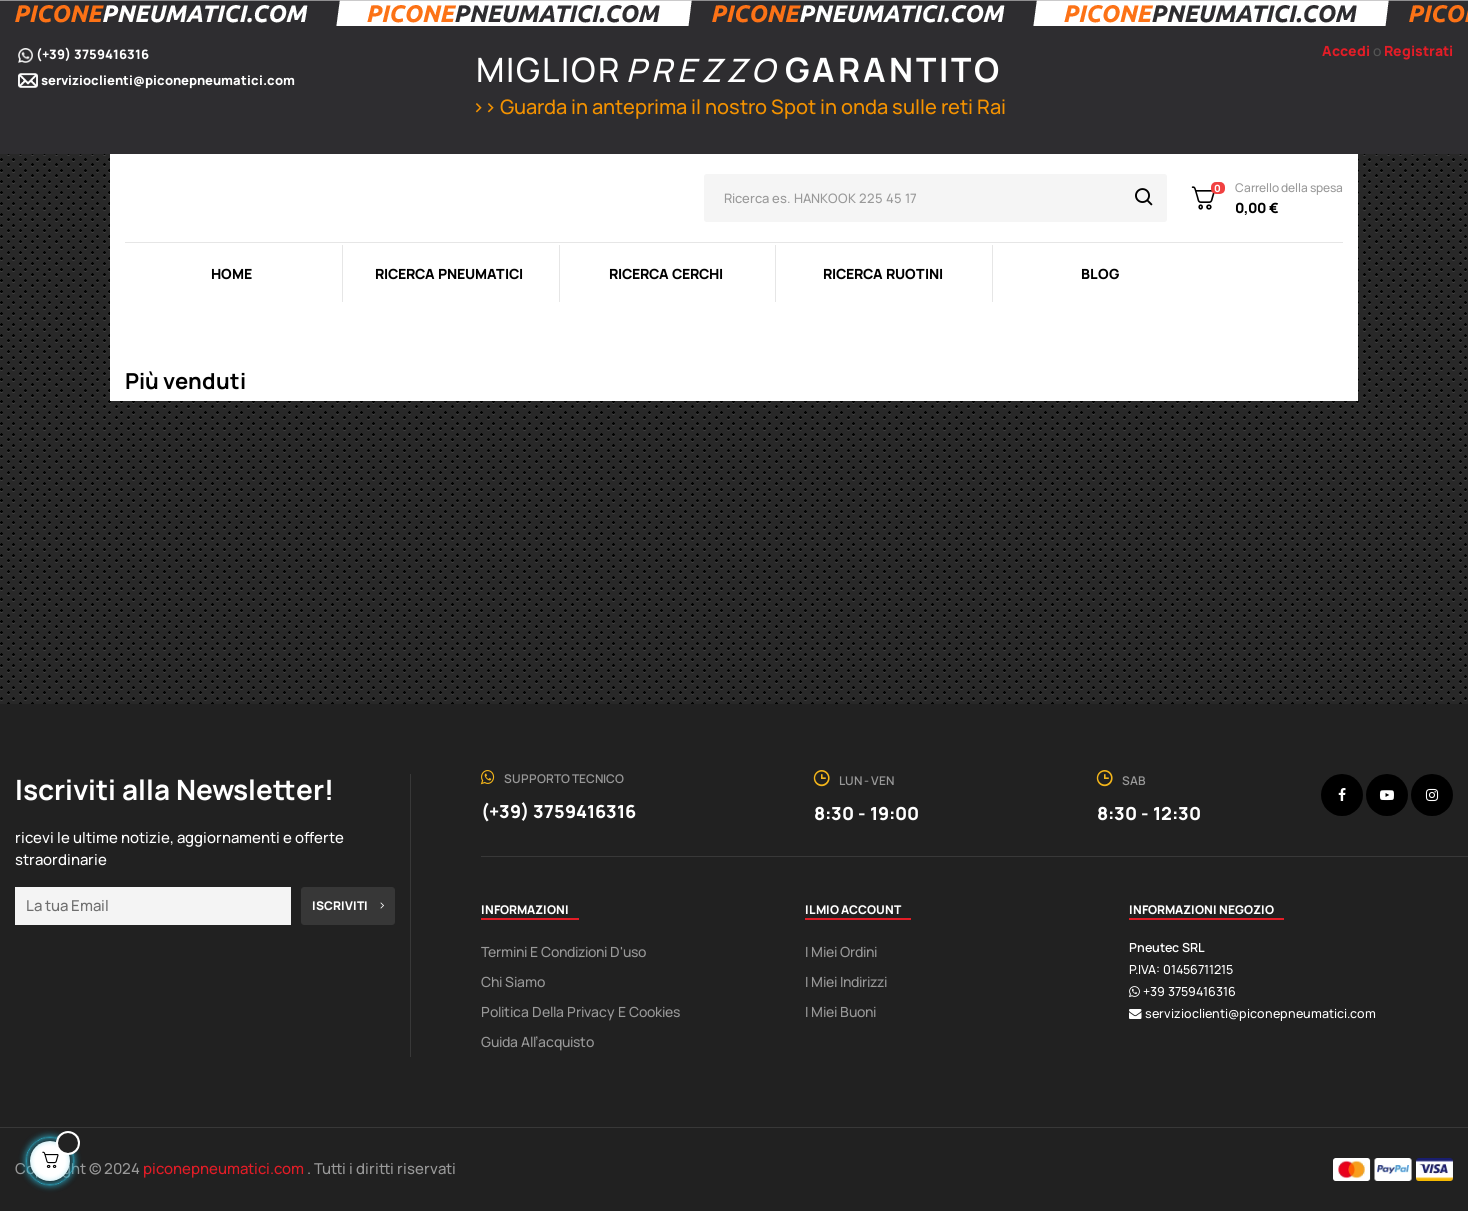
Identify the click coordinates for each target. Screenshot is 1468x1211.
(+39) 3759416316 (92, 54)
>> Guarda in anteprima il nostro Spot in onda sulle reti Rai (736, 106)
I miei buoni (840, 1011)
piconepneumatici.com (225, 1168)
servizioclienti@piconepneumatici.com (168, 80)
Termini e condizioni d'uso (563, 951)
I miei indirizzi (846, 981)
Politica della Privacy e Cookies (580, 1011)
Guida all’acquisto (537, 1041)
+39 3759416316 (1189, 991)
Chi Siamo (513, 981)
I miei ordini (841, 951)
